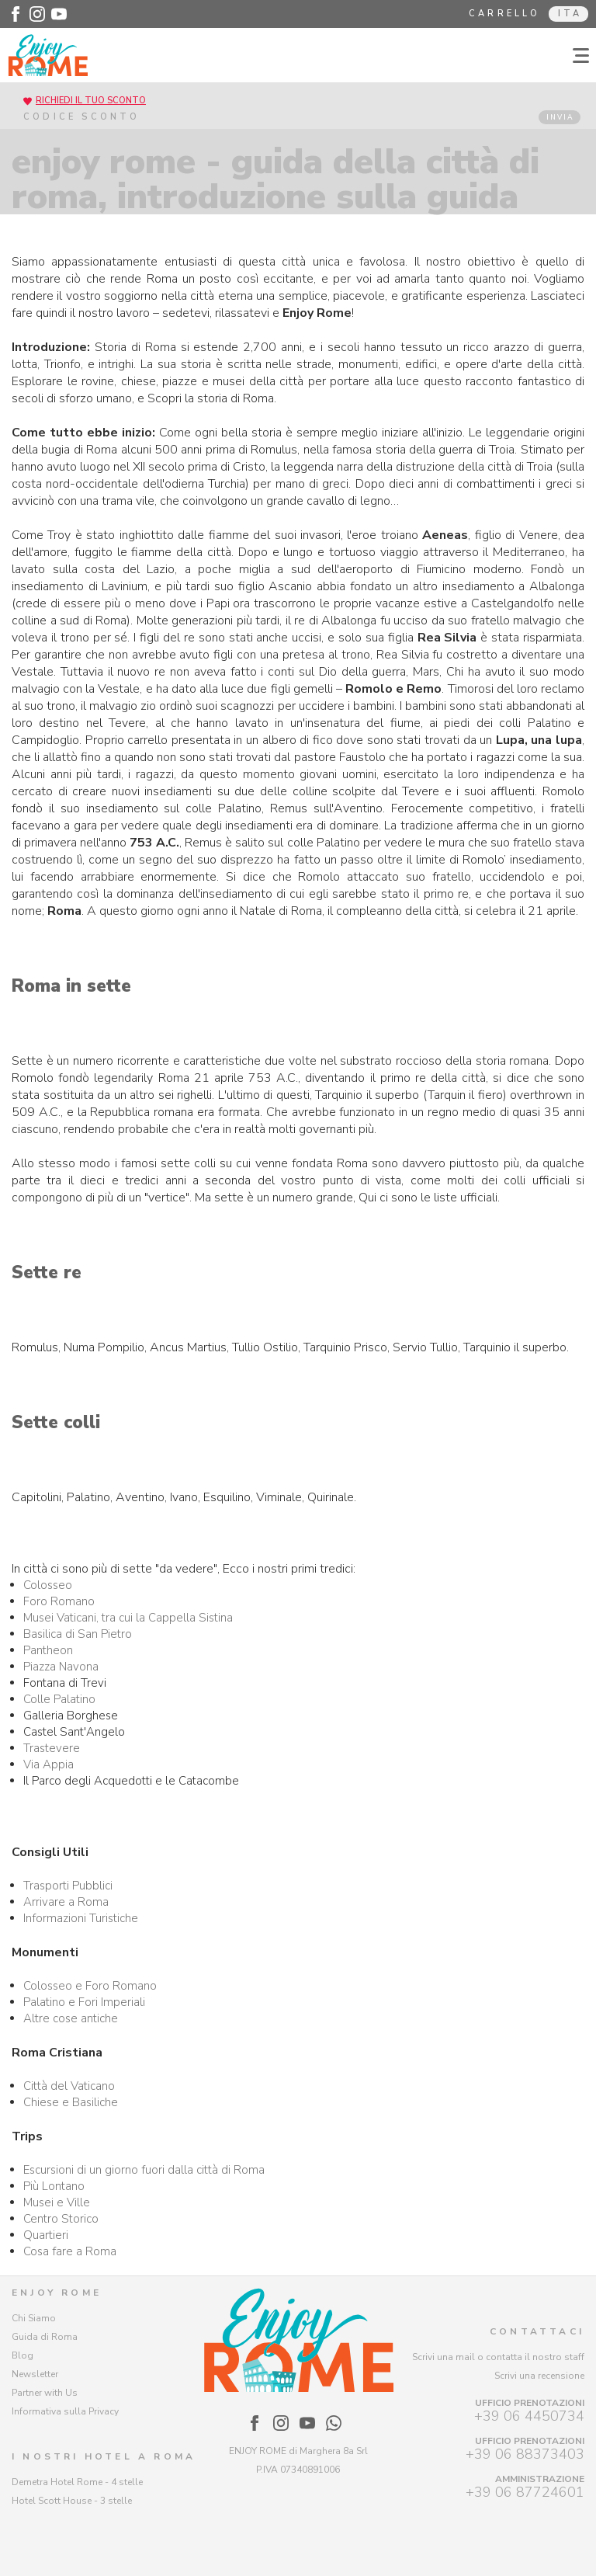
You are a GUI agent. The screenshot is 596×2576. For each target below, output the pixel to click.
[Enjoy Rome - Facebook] (15, 14)
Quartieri (45, 2235)
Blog (22, 2355)
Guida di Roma (45, 2337)
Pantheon (48, 1650)
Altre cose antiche (70, 2018)
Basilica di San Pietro (77, 1634)
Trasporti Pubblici (68, 1885)
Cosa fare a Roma (69, 2251)
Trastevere (51, 1748)
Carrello (505, 13)
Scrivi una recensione (539, 2375)
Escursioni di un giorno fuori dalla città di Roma (144, 2170)
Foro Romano (59, 1601)
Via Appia (48, 1764)
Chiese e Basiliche (70, 2102)
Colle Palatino (59, 1699)
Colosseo (47, 1585)
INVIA (560, 117)
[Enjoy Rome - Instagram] (37, 14)
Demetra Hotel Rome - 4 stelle (77, 2482)
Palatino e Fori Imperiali (84, 2002)
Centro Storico (61, 2219)
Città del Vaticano (69, 2086)
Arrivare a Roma (66, 1902)
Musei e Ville (56, 2202)
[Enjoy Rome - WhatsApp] (333, 2423)
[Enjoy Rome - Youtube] (59, 14)
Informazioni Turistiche (80, 1918)
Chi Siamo (34, 2318)
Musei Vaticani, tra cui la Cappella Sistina (128, 1617)
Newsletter (35, 2374)
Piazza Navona (61, 1666)
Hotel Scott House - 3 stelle (72, 2500)
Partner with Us (45, 2393)
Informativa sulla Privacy (65, 2411)
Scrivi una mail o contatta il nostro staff (498, 2357)
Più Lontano (54, 2186)
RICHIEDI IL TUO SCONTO (91, 100)
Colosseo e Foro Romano (90, 1986)
